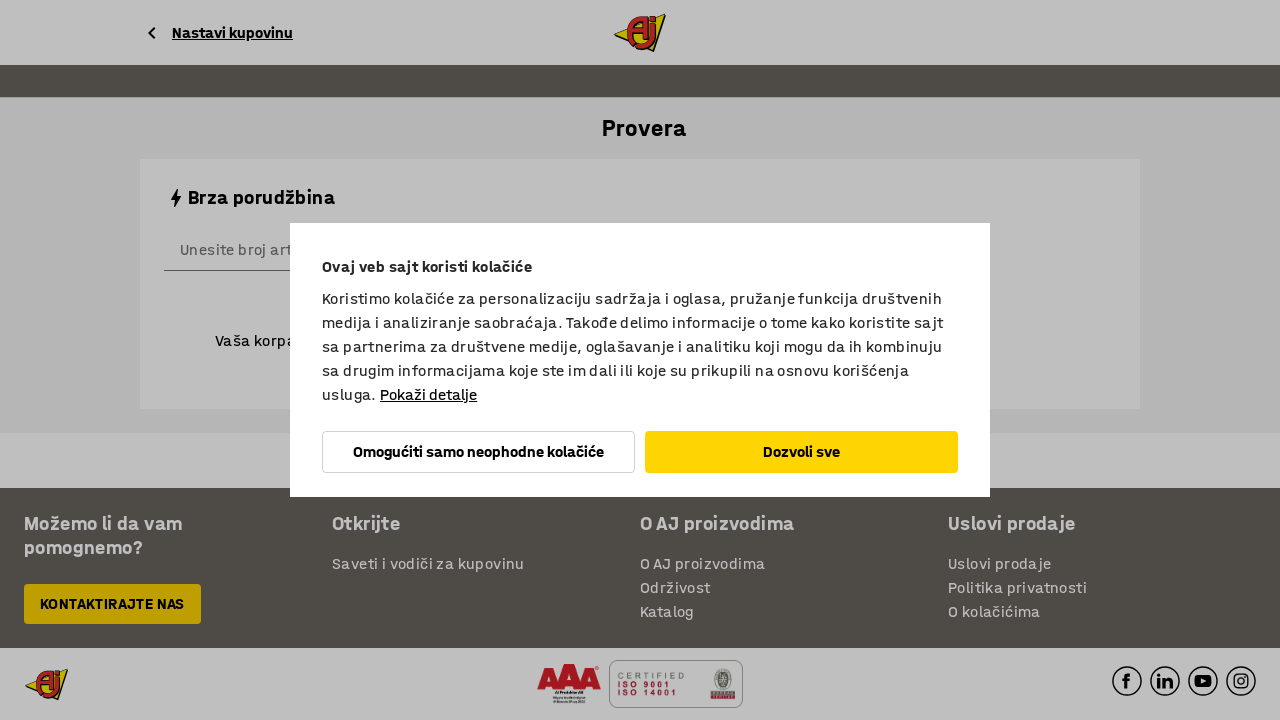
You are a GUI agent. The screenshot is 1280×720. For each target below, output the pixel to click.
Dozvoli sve (801, 451)
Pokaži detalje (428, 394)
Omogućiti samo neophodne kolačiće (478, 451)
